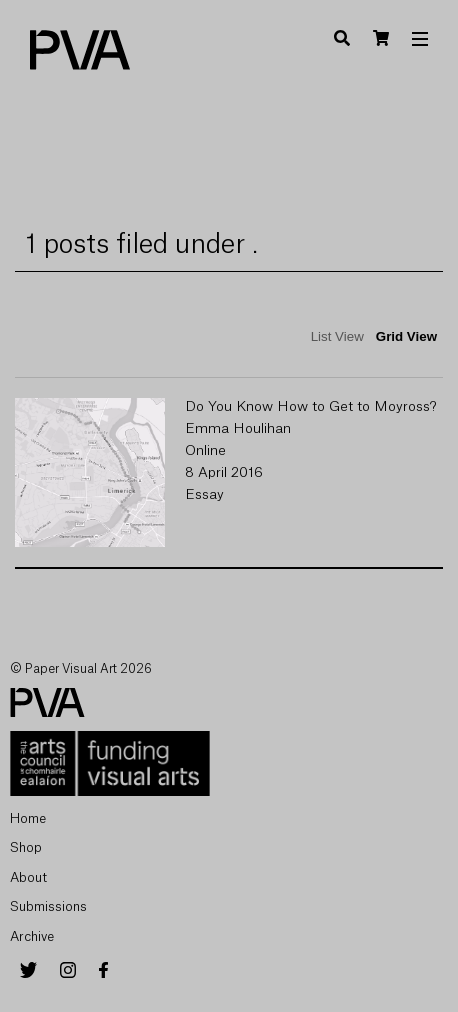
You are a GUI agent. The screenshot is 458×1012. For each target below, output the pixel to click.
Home (28, 818)
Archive (32, 936)
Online (205, 451)
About (28, 877)
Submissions (48, 906)
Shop (26, 847)
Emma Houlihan (238, 429)
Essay (204, 495)
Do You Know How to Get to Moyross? (311, 407)
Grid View (406, 336)
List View (337, 336)
